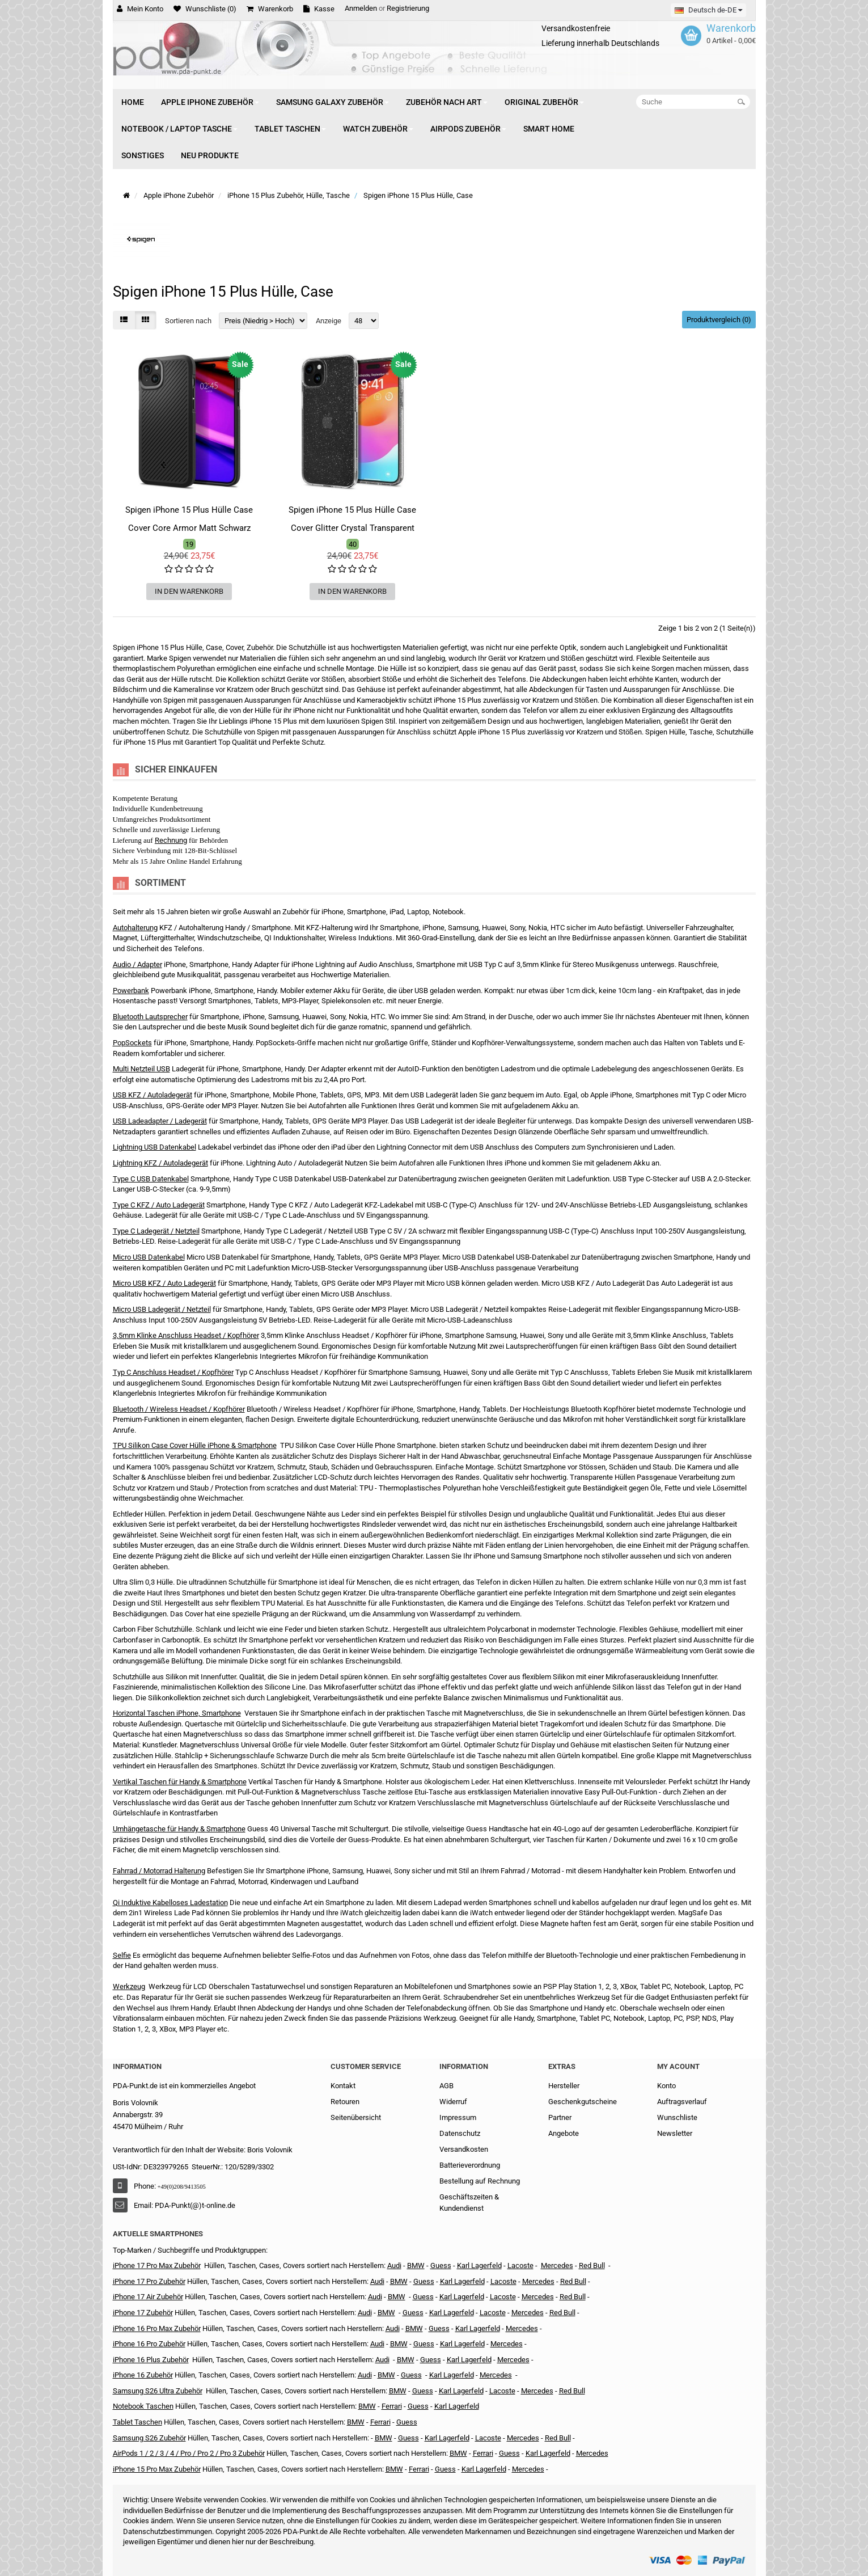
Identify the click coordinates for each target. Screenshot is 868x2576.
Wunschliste (677, 2117)
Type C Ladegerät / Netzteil (156, 1231)
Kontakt (343, 2085)
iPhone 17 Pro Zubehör (149, 2281)
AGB (446, 2085)
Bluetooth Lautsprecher (150, 1016)
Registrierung (408, 8)
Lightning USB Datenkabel (154, 1147)
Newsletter (674, 2133)
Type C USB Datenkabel (151, 1179)
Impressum (457, 2117)
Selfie (122, 1955)
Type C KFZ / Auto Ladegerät (159, 1205)
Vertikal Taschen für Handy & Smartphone (180, 1781)
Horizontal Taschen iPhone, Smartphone (177, 1713)
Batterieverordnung (469, 2165)
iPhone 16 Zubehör (143, 2375)
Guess (440, 2265)
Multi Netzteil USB (141, 1069)
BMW (386, 2312)
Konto (666, 2085)
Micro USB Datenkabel (149, 1257)
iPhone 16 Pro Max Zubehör (157, 2328)
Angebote (563, 2133)
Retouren (345, 2101)
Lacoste (502, 2391)
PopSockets (132, 1042)
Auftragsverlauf (682, 2101)
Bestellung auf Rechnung (479, 2181)
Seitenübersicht (356, 2117)
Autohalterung (135, 927)
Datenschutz (459, 2133)
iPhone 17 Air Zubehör (148, 2296)
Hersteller (563, 2085)
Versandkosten (463, 2149)
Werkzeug (129, 1986)
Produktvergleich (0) (719, 319)
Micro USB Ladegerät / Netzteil (162, 1309)
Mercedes (557, 2265)
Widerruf (453, 2101)
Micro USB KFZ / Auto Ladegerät (164, 1283)
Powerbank (131, 990)
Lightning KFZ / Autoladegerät (160, 1163)
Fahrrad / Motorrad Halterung (159, 1870)
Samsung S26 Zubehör (149, 2438)
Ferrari (419, 2469)
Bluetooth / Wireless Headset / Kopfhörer (179, 1409)
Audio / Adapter (137, 964)
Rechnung (171, 840)
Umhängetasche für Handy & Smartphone (179, 1829)
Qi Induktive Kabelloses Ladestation (170, 1902)
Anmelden (361, 8)
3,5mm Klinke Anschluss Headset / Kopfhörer (186, 1335)
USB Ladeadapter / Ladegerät (160, 1121)
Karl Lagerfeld (479, 2265)
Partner (559, 2117)
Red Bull (592, 2265)
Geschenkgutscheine (582, 2101)
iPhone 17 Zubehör (143, 2312)
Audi (375, 2296)
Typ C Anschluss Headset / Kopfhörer (173, 1372)
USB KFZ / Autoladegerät (152, 1095)
